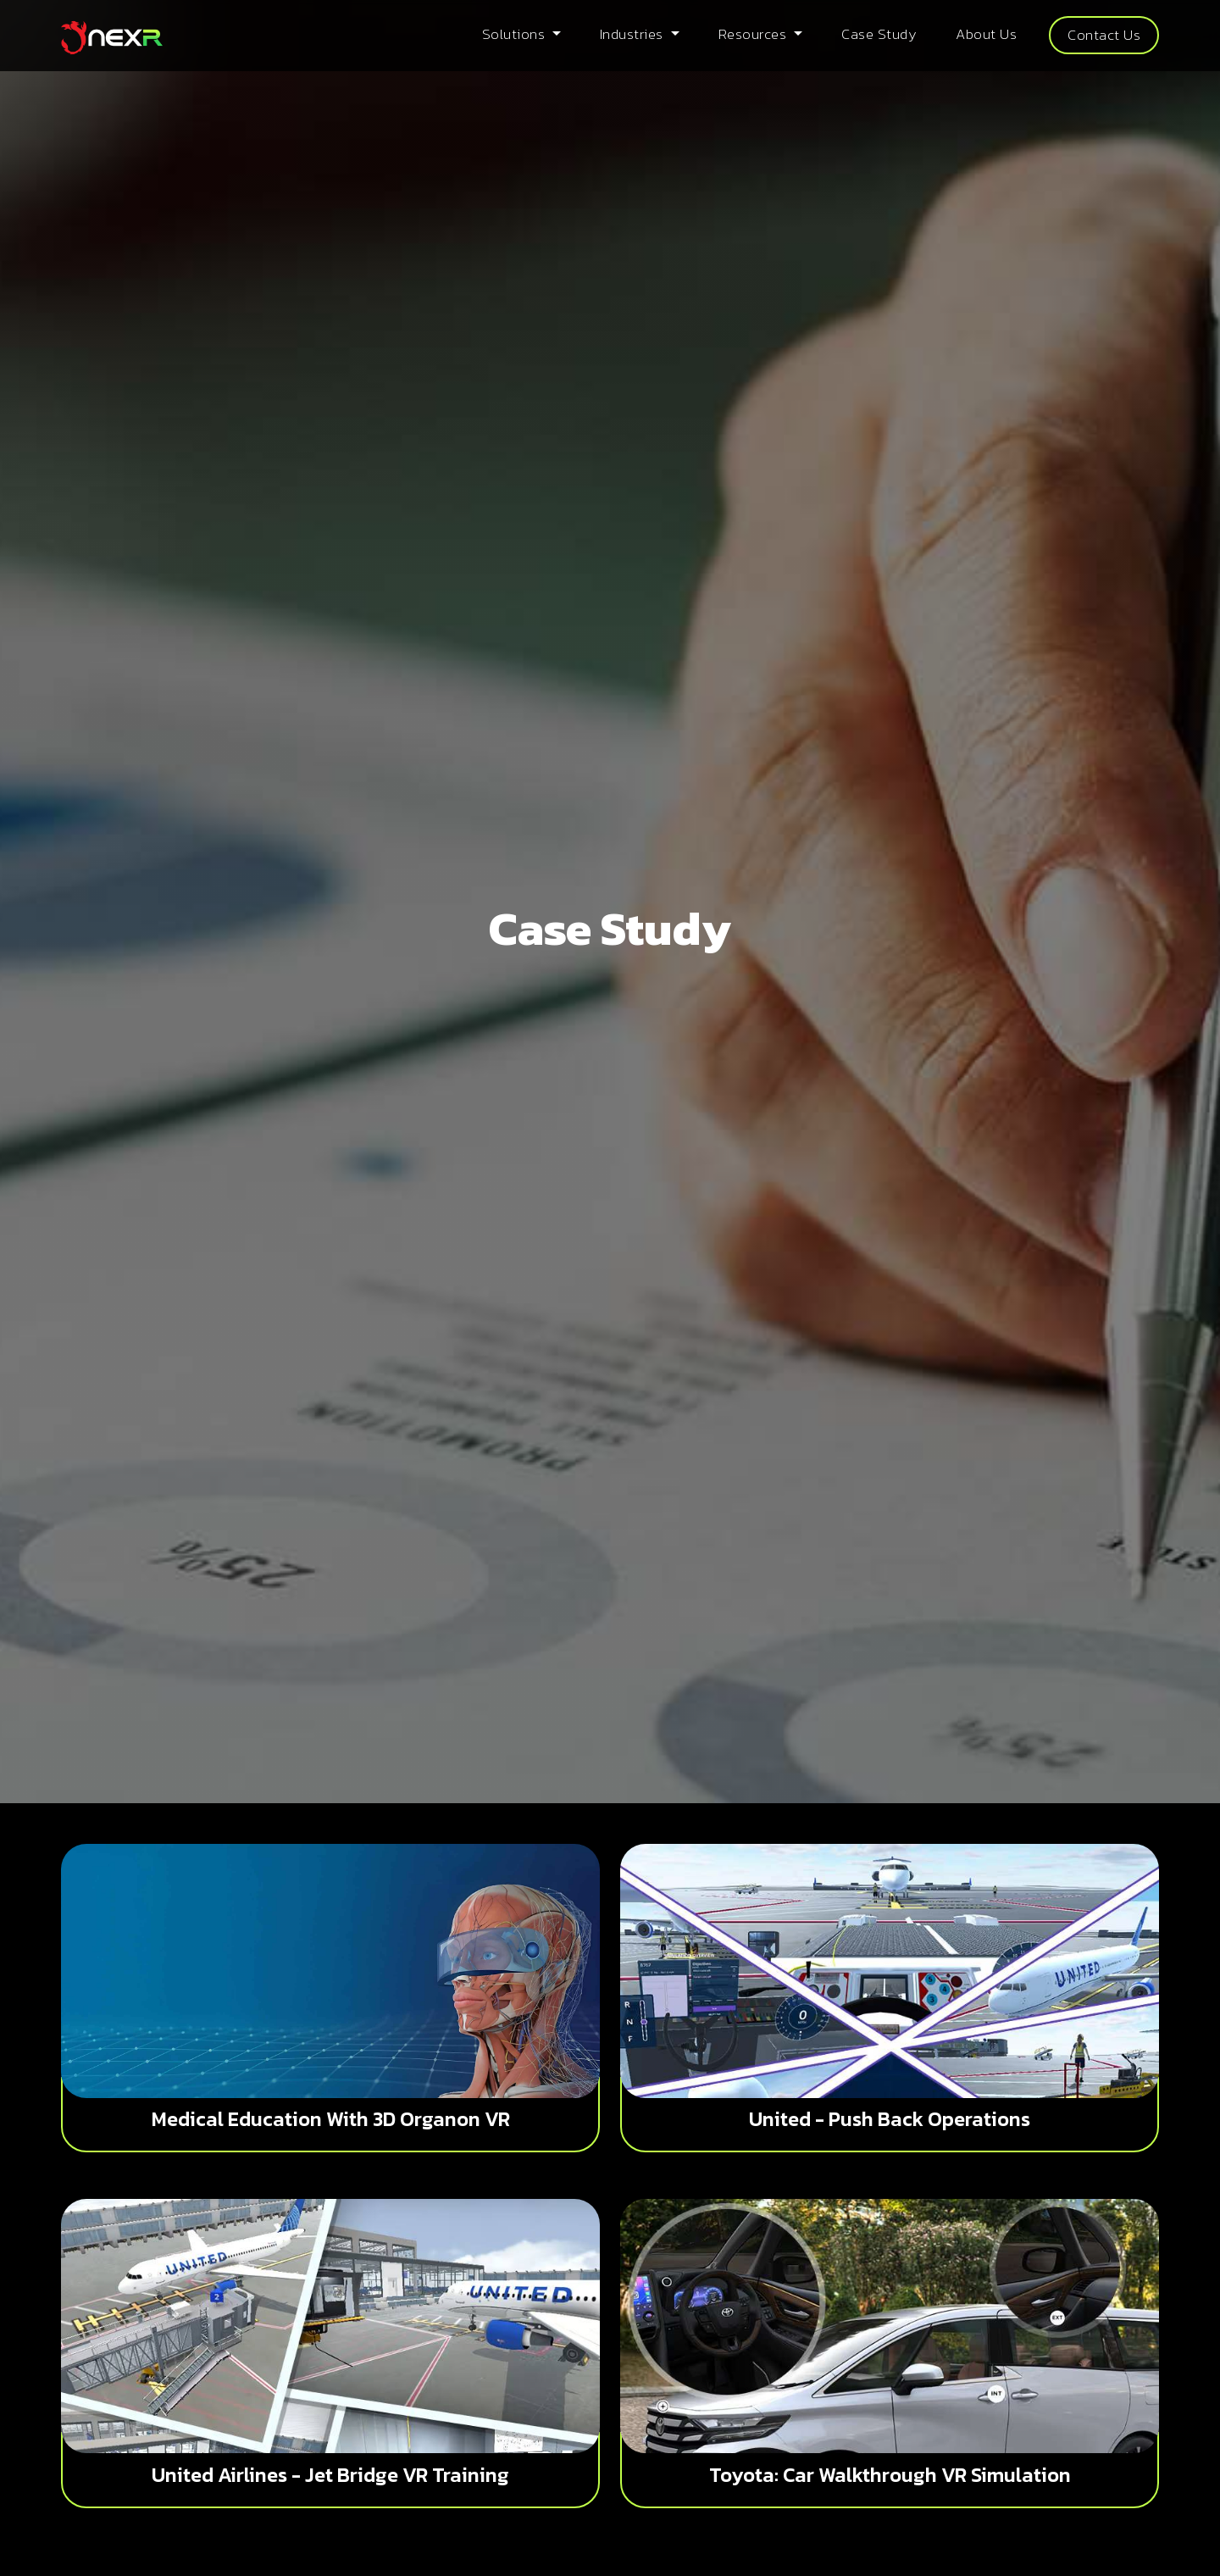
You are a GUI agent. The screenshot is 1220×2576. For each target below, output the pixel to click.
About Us (986, 34)
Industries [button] (634, 34)
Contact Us (1104, 35)
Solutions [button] (515, 34)
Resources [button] (754, 34)
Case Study (879, 34)
